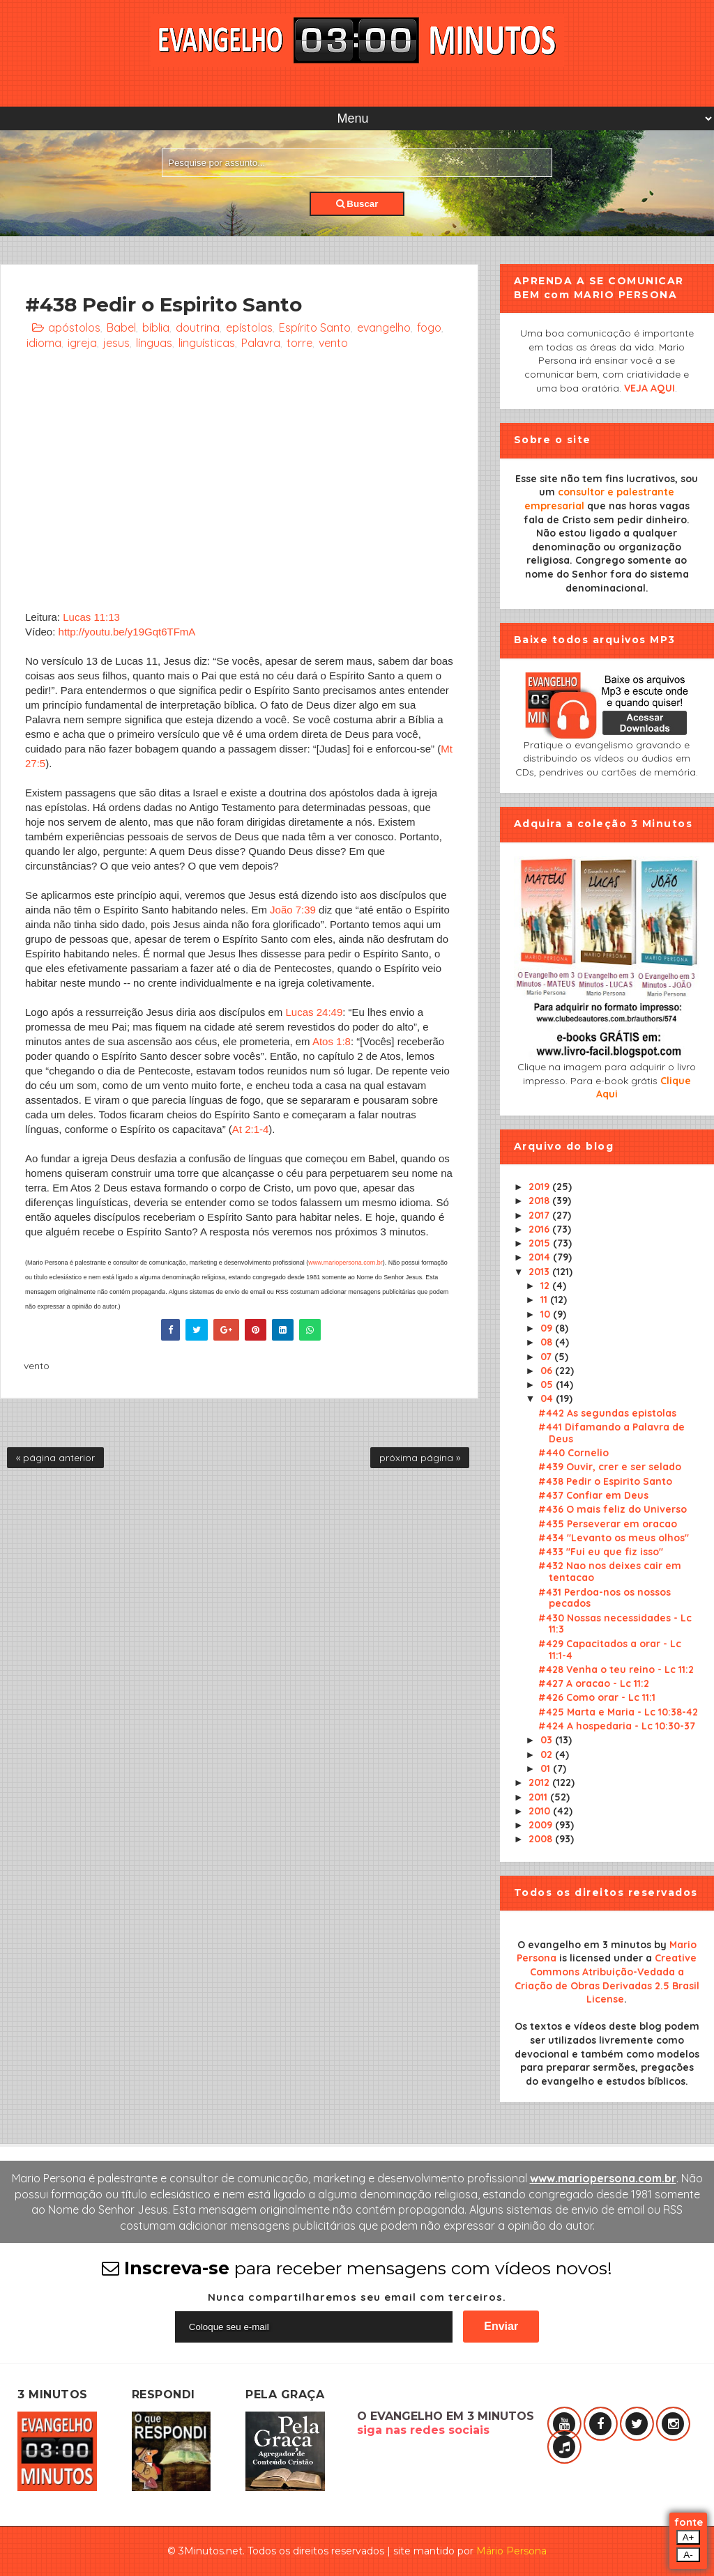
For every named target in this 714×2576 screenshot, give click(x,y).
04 (548, 1398)
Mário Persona (511, 2551)
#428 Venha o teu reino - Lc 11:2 (616, 1669)
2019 (540, 1186)
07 (547, 1356)
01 (546, 1768)
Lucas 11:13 (91, 617)
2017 (540, 1215)
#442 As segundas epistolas (607, 1413)
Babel (121, 327)
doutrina (198, 327)
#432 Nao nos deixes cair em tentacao (609, 1571)
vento (333, 343)
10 (546, 1314)
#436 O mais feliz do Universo (612, 1509)
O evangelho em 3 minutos (584, 1944)
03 (547, 1740)
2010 (541, 1811)
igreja (82, 343)
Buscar (357, 204)
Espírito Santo (315, 327)
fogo (429, 327)
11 (545, 1299)
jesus (116, 343)
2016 (540, 1229)
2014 (541, 1257)
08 (547, 1342)
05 (548, 1384)
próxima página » (419, 1457)
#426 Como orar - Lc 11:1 (596, 1697)
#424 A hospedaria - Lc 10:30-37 (616, 1726)
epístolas (249, 327)
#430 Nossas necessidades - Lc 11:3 (615, 1624)
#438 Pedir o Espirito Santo (605, 1481)
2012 (540, 1782)
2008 (542, 1839)
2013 (540, 1271)
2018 (540, 1200)
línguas (154, 343)
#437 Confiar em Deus (593, 1495)
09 (547, 1328)
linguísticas (206, 343)
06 (547, 1370)
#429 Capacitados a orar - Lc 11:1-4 (609, 1649)
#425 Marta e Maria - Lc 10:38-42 (618, 1712)
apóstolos (74, 327)
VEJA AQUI (649, 388)
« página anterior (55, 1457)
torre (299, 343)
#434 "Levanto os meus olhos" (613, 1538)
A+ (688, 2537)
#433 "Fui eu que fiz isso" (600, 1551)
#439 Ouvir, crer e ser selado (609, 1466)
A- (687, 2555)
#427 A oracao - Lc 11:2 (593, 1683)
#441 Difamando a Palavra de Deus (611, 1433)
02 (547, 1754)
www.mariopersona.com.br (345, 1262)
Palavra (260, 343)
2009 (542, 1825)
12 (546, 1285)
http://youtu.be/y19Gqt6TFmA (127, 632)
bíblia (155, 327)
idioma (43, 343)
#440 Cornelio (573, 1453)
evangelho (384, 327)
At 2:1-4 (250, 1129)
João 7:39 (293, 910)
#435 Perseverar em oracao (607, 1524)
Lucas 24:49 (314, 1012)
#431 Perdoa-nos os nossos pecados (604, 1598)
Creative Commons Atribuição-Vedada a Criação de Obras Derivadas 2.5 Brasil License (607, 1978)
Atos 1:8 (331, 1041)
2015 (541, 1243)
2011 (539, 1797)
